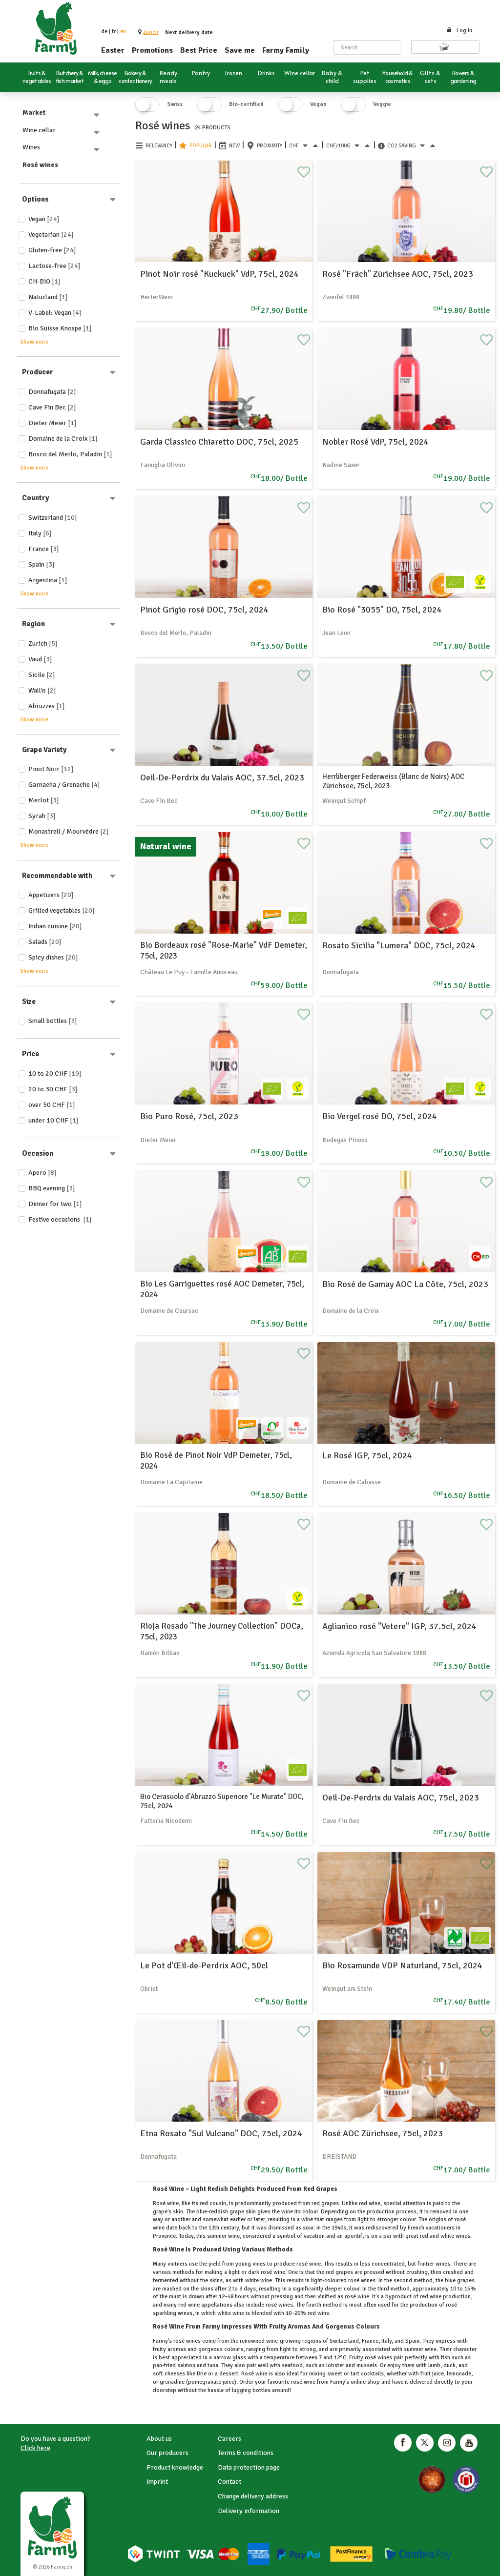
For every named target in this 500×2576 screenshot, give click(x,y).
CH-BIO (44, 281)
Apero (42, 1172)
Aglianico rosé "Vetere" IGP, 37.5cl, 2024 (399, 1626)
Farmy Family (285, 50)
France (43, 549)
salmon (186, 2365)
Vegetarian (51, 234)
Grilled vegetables (61, 910)
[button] (150, 32)
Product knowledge (174, 2467)
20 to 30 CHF (53, 1089)
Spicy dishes (53, 957)
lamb (433, 2365)
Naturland (48, 297)
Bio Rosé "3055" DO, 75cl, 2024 (382, 609)
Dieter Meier (52, 423)
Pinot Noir (51, 769)
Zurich (43, 643)
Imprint (157, 2481)
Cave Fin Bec (52, 407)
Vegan (44, 219)
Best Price (198, 50)
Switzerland (52, 517)
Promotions (152, 50)
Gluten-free (52, 250)
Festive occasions (60, 1219)
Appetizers (51, 895)
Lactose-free (54, 266)
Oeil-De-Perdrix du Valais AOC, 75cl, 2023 (400, 1797)
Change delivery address (253, 2496)
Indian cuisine (55, 926)
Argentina (47, 580)
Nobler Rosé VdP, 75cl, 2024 (375, 441)
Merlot (43, 800)
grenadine (172, 2382)
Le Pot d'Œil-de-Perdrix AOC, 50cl (204, 1965)
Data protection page (249, 2467)
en (123, 31)
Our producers (167, 2453)
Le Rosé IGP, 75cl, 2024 (367, 1455)
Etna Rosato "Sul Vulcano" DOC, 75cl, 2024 (221, 2133)
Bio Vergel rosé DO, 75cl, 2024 (379, 1116)
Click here (35, 2448)
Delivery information (248, 2511)
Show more (34, 342)
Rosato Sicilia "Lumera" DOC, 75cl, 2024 (399, 945)
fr (114, 31)
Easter (113, 50)
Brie (201, 2373)
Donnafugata (52, 392)
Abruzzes (46, 706)
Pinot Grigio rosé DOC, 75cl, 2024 (204, 609)
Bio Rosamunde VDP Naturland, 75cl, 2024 (402, 1965)
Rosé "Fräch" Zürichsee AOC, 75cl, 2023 (397, 273)
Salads (45, 942)
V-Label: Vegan (55, 312)
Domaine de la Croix (63, 438)
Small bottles (52, 1021)
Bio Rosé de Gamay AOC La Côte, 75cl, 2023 (405, 1284)
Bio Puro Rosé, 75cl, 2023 (189, 1116)
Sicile (41, 675)
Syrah (42, 816)
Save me (240, 50)
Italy (40, 533)
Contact (229, 2481)
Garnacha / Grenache (64, 784)
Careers (229, 2438)
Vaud (40, 659)
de (104, 31)
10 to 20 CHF (55, 1073)
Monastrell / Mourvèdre (68, 831)
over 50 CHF (51, 1105)
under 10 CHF (53, 1120)
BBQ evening (51, 1188)
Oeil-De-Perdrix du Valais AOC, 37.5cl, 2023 (222, 777)
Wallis (42, 690)
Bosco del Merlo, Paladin (70, 454)
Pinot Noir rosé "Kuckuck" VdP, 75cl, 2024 (219, 273)
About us (159, 2438)
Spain (41, 564)
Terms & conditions (245, 2453)
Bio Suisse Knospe (60, 328)
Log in (459, 30)
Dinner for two (55, 1204)
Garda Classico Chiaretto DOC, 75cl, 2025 (219, 441)
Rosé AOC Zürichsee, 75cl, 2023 (382, 2133)
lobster (335, 2365)
